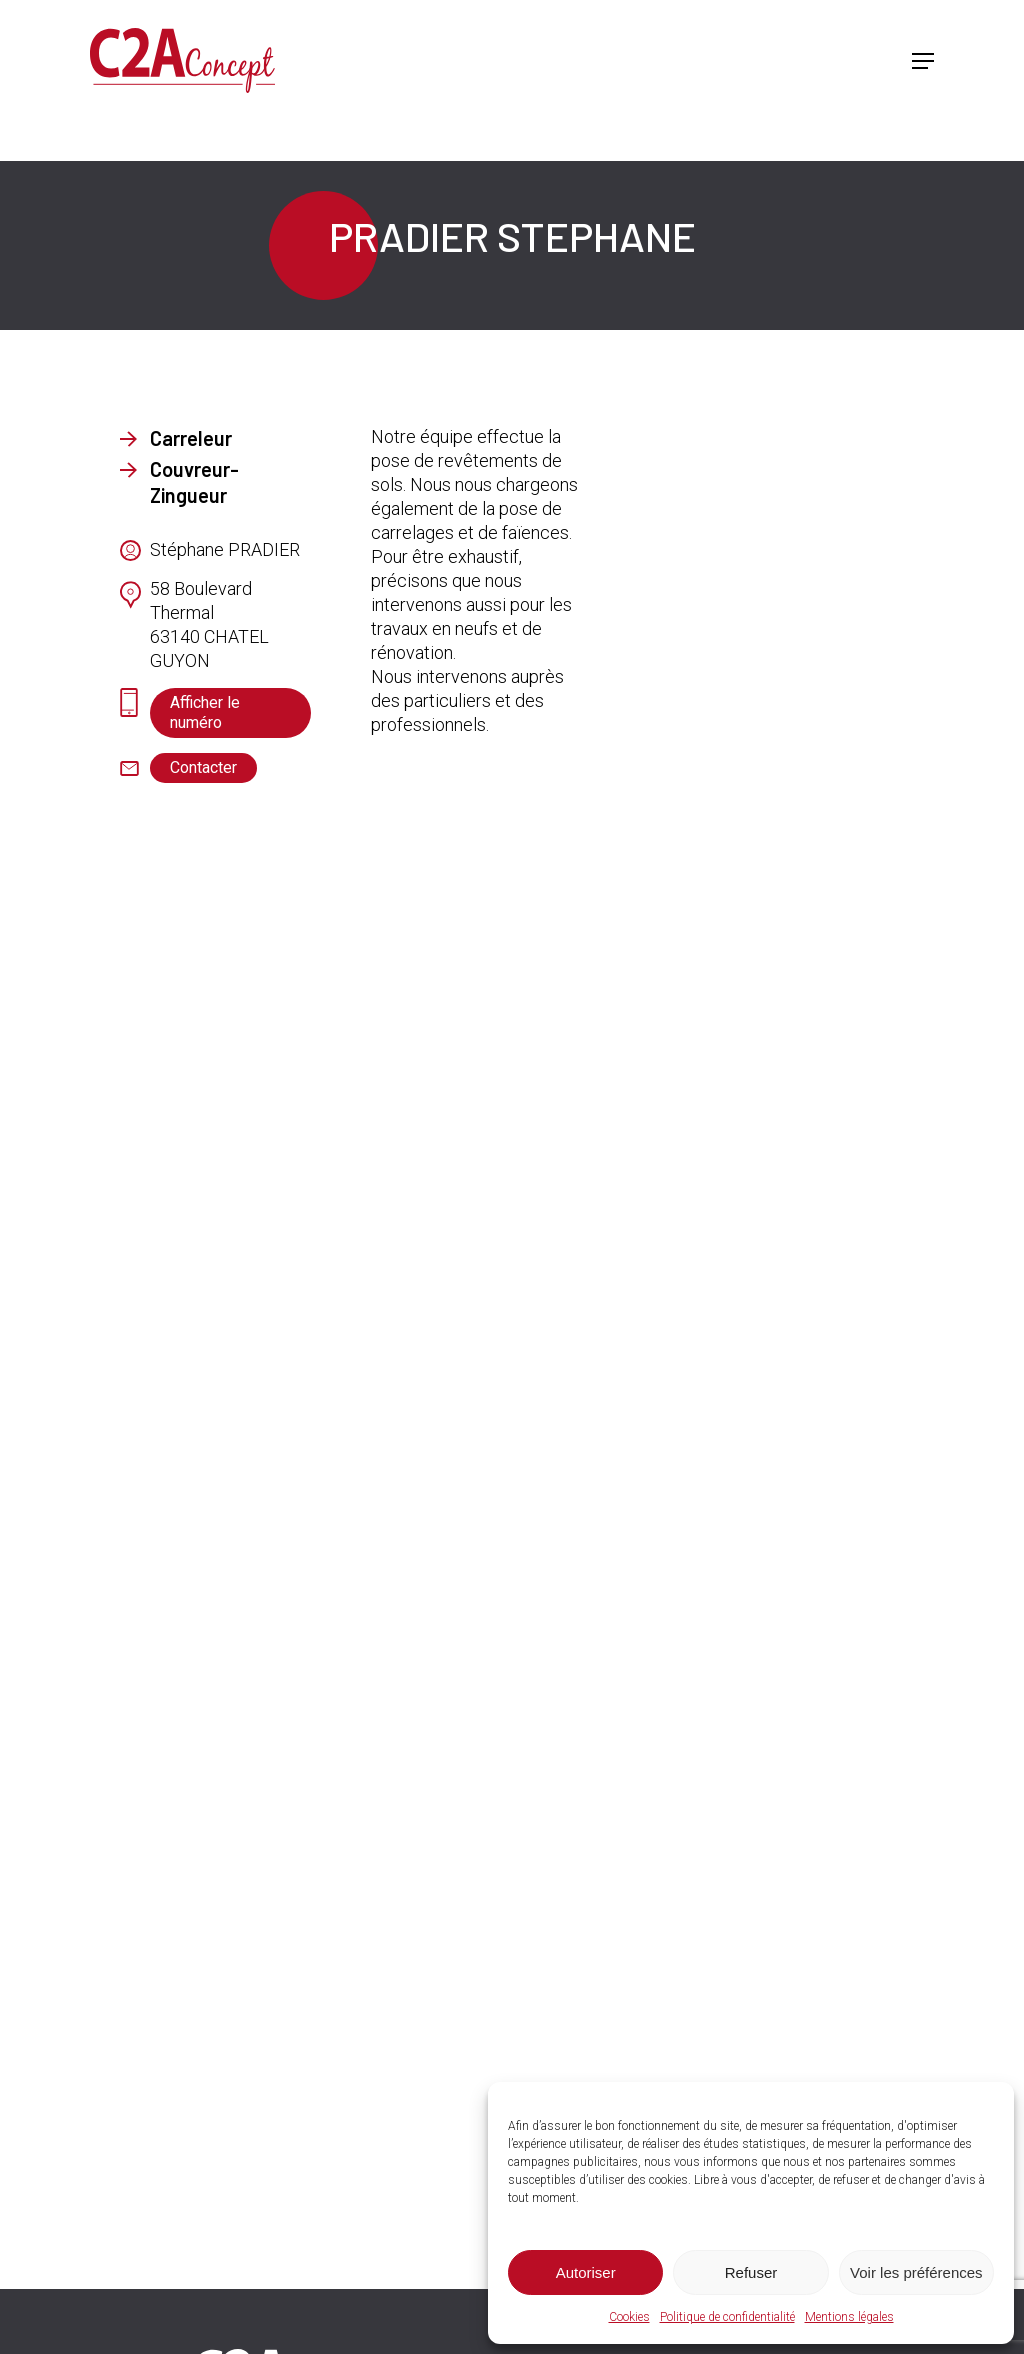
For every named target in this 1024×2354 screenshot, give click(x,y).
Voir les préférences (916, 2272)
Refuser (751, 2272)
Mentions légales (849, 2317)
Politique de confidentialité (727, 2317)
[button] (923, 61)
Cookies (629, 2317)
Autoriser (586, 2272)
